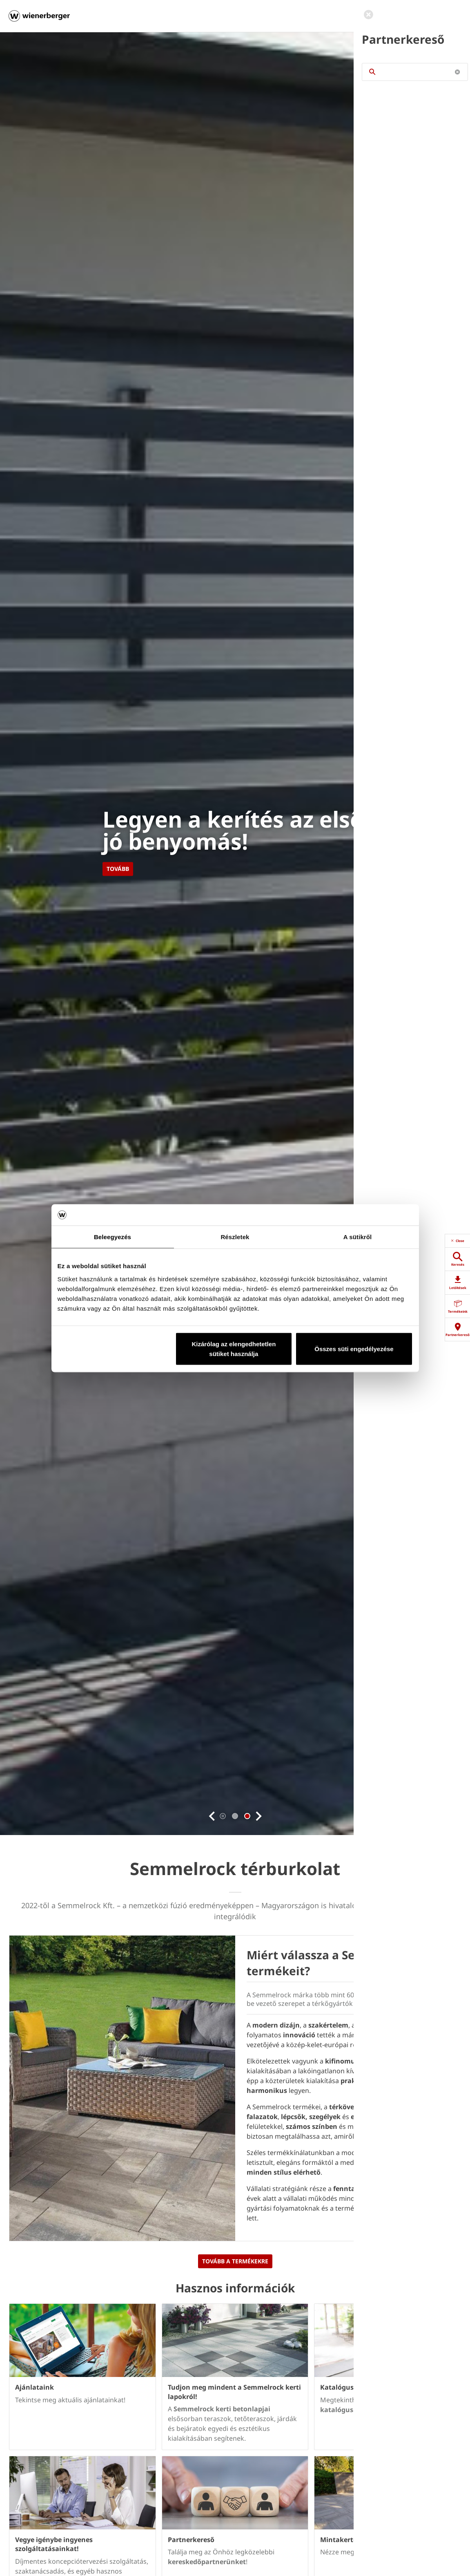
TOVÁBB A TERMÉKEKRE (235, 2261)
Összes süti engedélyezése (353, 1348)
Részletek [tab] (235, 1236)
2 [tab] (247, 1816)
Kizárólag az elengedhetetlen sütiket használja (234, 1348)
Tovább (118, 869)
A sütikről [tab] (357, 1236)
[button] (211, 1816)
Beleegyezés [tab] (112, 1236)
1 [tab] (235, 1816)
